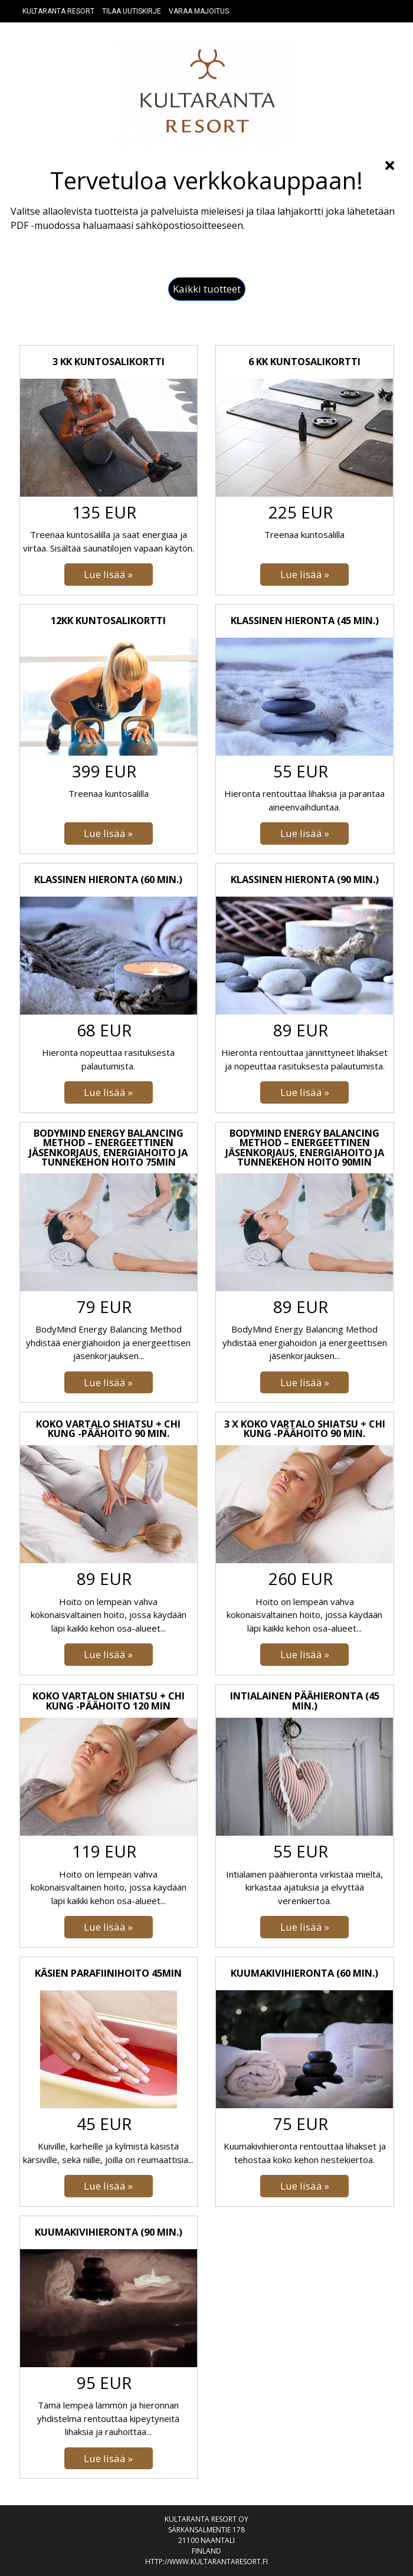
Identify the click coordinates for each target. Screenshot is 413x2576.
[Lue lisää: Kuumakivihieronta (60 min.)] (304, 2186)
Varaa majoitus (199, 11)
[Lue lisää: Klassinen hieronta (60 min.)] (108, 1092)
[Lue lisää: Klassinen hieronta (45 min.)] (304, 833)
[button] (206, 289)
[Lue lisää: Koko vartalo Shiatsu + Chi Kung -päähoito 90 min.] (108, 1654)
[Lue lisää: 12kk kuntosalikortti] (108, 833)
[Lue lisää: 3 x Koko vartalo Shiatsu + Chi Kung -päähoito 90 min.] (304, 1654)
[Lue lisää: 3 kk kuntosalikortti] (108, 574)
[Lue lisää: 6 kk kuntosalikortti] (304, 574)
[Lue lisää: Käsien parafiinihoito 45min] (108, 2186)
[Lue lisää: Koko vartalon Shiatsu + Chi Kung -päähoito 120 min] (108, 1927)
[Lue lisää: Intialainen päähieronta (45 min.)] (304, 1927)
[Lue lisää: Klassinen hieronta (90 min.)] (304, 1092)
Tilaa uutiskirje (131, 11)
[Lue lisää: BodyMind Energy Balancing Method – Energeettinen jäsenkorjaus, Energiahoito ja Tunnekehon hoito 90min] (304, 1382)
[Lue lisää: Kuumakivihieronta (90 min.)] (108, 2458)
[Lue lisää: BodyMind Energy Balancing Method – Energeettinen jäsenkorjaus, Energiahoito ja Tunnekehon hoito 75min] (108, 1382)
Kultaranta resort (58, 11)
